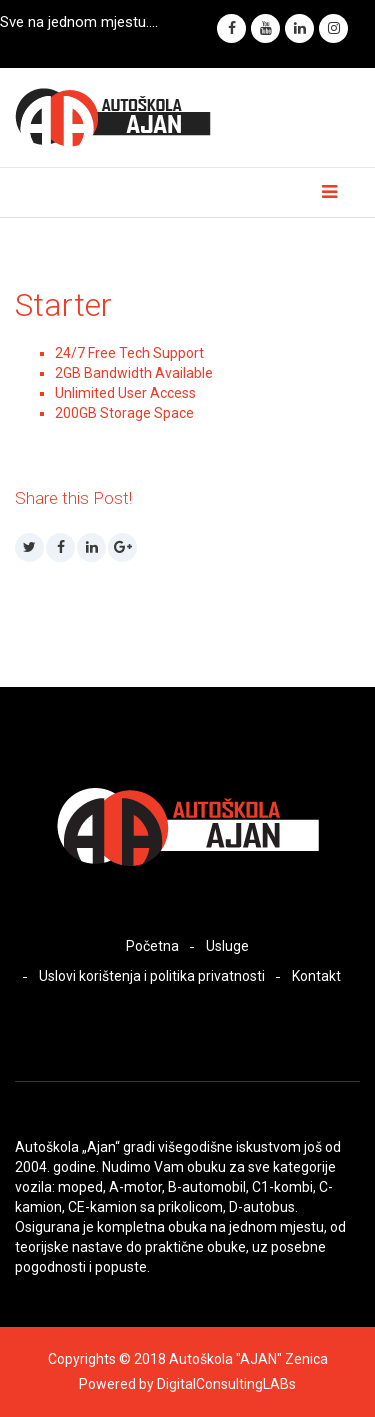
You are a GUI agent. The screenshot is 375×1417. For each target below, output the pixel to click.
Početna (152, 946)
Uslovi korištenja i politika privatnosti (152, 976)
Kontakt (316, 976)
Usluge (227, 946)
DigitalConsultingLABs (226, 1384)
